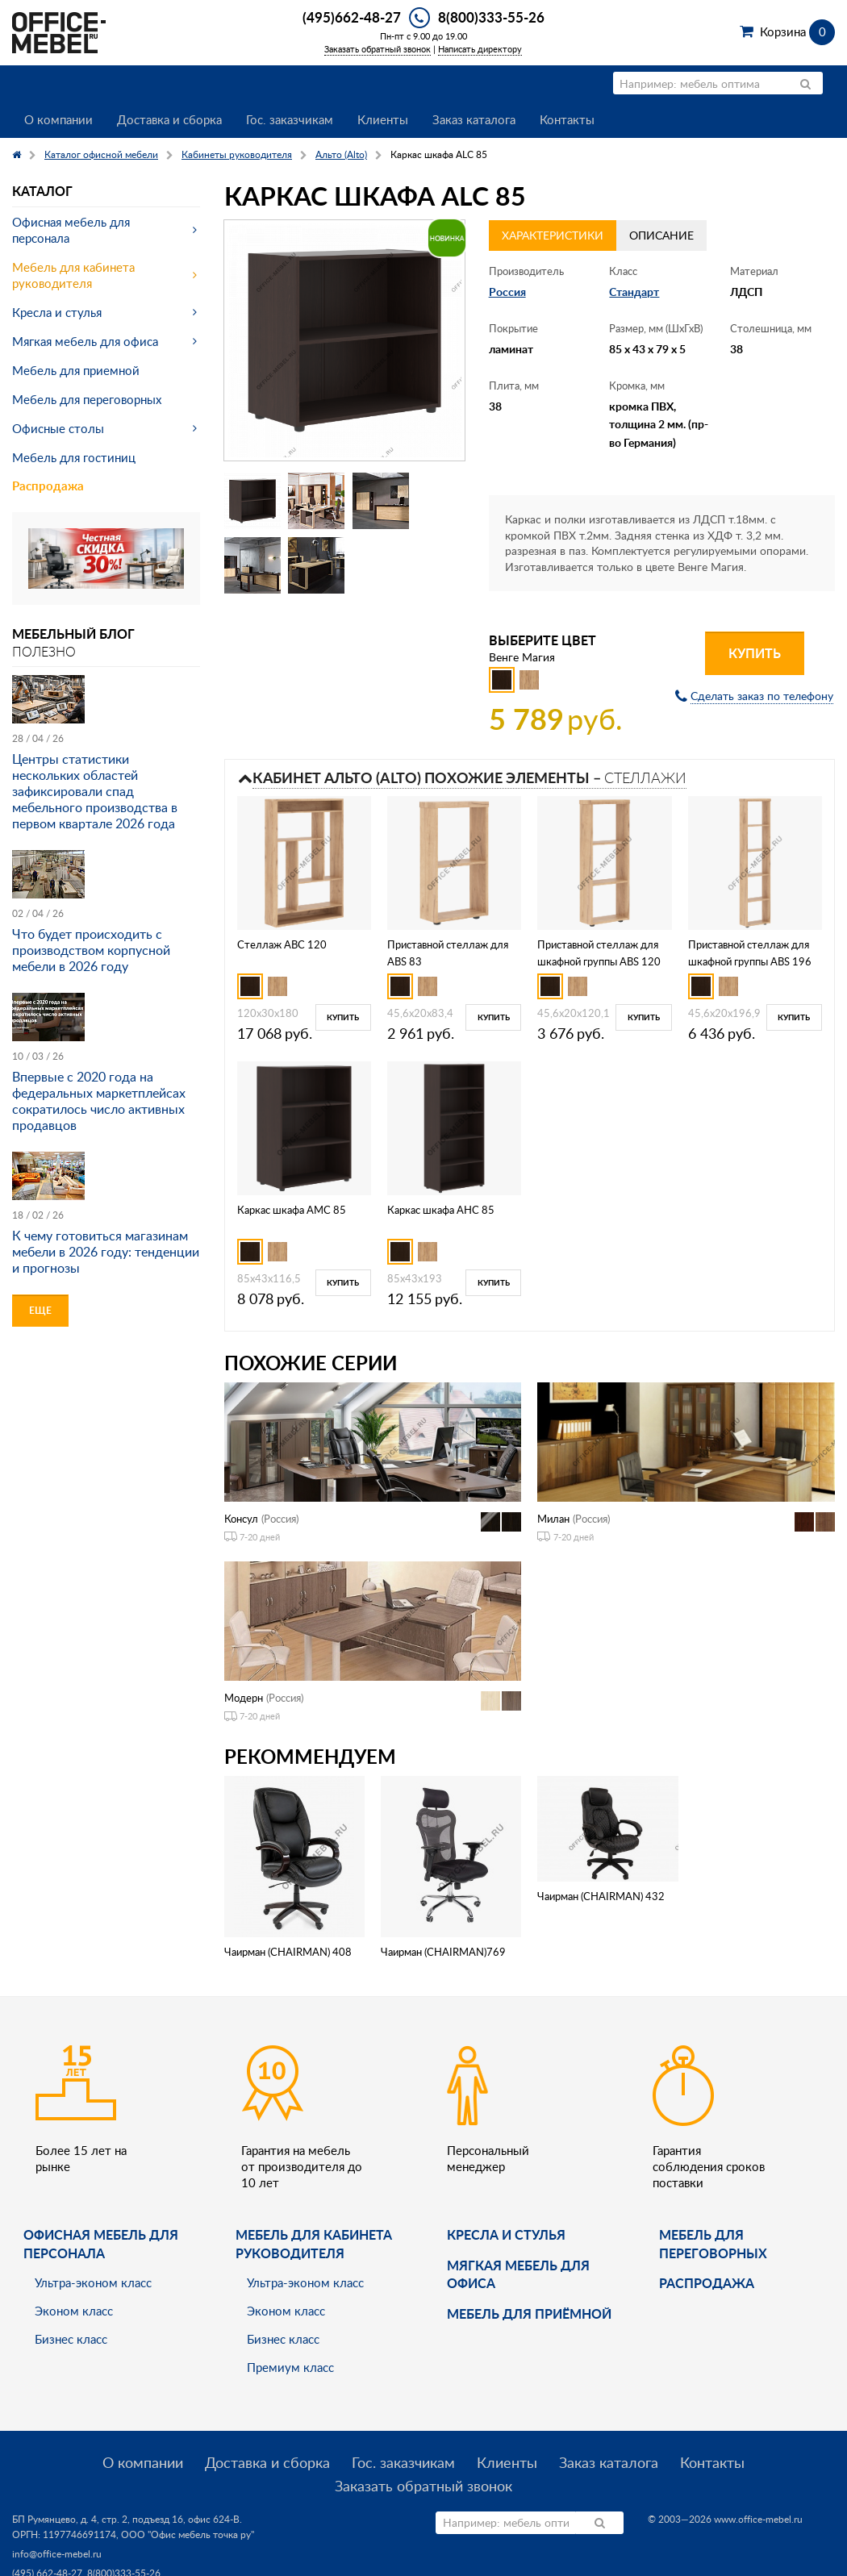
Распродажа (48, 485)
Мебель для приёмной (529, 2313)
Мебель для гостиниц (74, 457)
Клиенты (382, 119)
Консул (241, 1518)
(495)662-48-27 (351, 17)
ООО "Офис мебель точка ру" (187, 2534)
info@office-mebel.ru (57, 2554)
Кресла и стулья (57, 312)
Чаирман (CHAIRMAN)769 (443, 1952)
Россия (507, 291)
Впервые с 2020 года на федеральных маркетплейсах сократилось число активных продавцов (99, 1101)
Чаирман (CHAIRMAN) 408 (288, 1952)
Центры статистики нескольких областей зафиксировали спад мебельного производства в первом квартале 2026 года (94, 791)
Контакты (567, 119)
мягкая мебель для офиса (518, 2274)
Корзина (797, 31)
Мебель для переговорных (86, 399)
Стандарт (634, 291)
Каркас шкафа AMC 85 (291, 1210)
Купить (754, 653)
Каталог (42, 190)
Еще (40, 1310)
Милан (553, 1518)
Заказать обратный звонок (377, 49)
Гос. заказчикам (289, 119)
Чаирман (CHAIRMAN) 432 (601, 1896)
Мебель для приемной (76, 370)
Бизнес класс (71, 2339)
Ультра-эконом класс (93, 2282)
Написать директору (480, 49)
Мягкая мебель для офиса (85, 341)
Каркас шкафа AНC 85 (440, 1210)
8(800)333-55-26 (491, 17)
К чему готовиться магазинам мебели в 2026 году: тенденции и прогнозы (105, 1252)
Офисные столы (58, 428)
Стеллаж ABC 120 (282, 944)
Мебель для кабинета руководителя (73, 275)
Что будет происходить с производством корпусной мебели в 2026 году (91, 950)
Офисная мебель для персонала (71, 230)
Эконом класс (74, 2311)
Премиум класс (290, 2367)
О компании (58, 119)
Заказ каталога (473, 119)
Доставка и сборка (169, 119)
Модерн (243, 1697)
